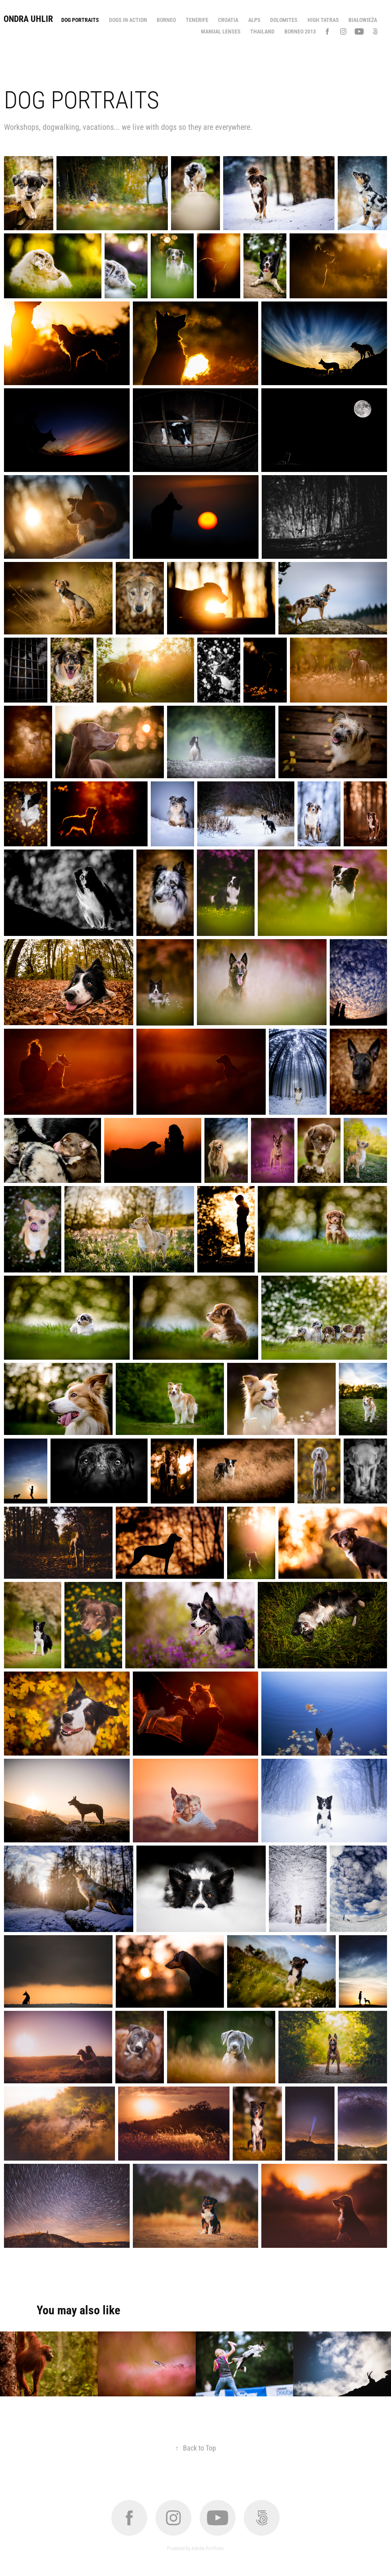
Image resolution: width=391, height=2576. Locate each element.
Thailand (262, 31)
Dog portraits (80, 19)
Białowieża (362, 19)
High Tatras (323, 19)
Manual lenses (221, 31)
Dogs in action (128, 19)
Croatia (228, 19)
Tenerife (197, 19)
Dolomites (284, 19)
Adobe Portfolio (207, 2548)
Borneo (166, 19)
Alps (254, 19)
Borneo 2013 (300, 31)
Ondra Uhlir (28, 18)
